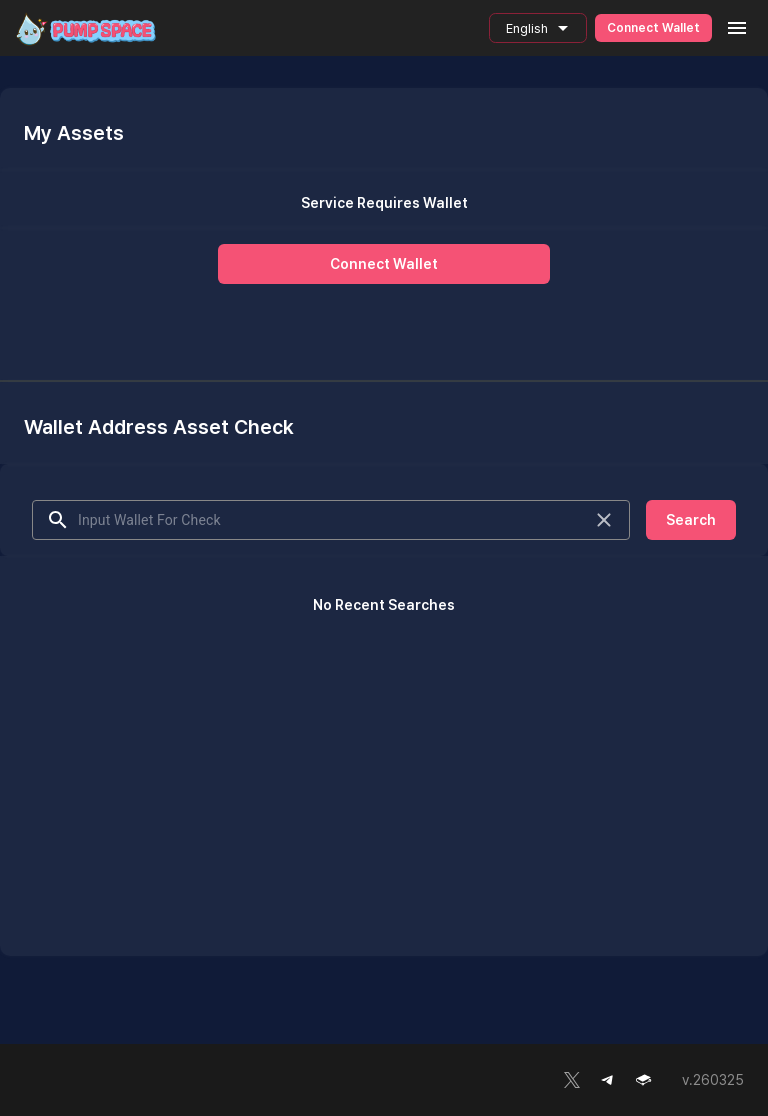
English (528, 28)
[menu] (737, 28)
